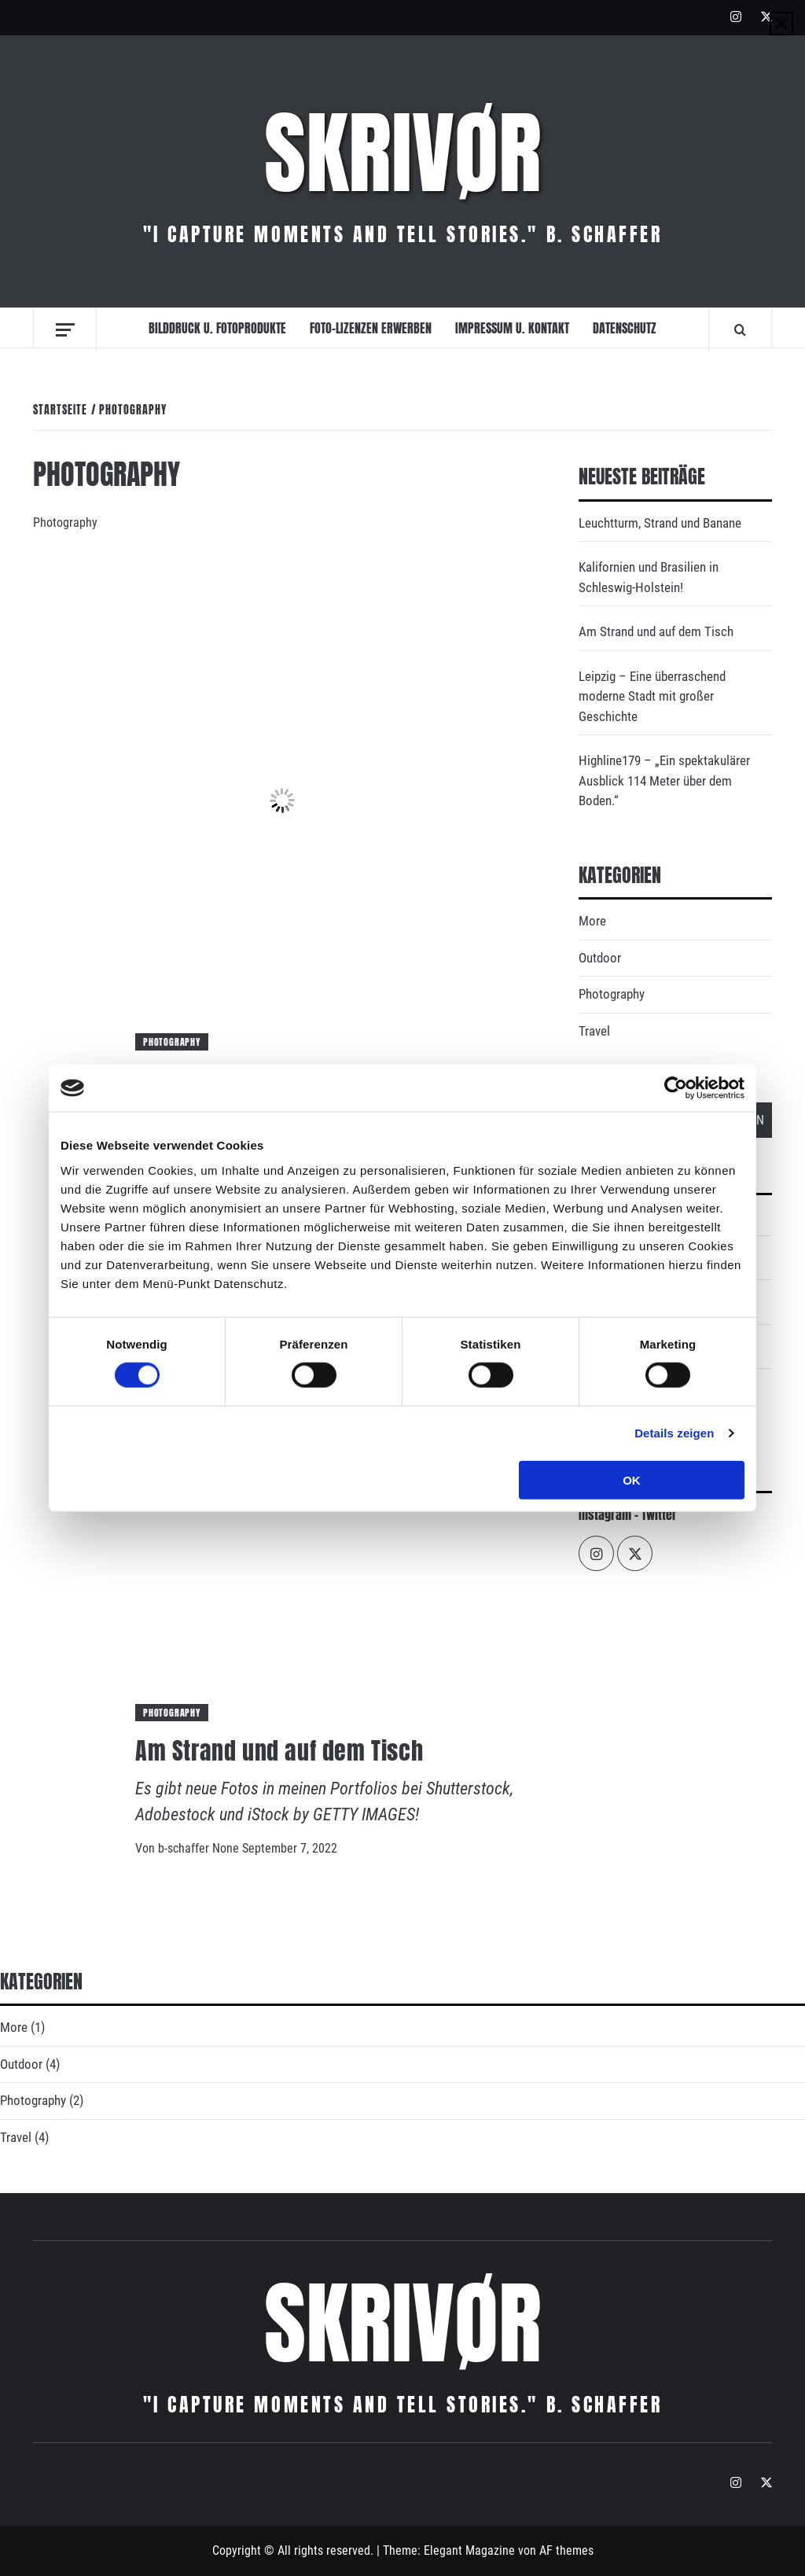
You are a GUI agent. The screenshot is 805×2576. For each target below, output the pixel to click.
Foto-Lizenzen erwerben (371, 327)
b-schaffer (185, 1848)
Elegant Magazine (469, 2550)
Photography (171, 1042)
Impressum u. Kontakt (512, 327)
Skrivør (403, 153)
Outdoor (600, 958)
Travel (594, 1031)
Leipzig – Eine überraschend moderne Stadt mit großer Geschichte (652, 696)
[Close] (781, 23)
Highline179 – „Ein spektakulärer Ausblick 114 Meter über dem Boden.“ (664, 780)
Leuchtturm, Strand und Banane (660, 523)
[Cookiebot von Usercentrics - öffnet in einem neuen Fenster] (675, 1088)
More (592, 921)
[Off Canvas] (65, 329)
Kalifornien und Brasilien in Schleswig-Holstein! (649, 577)
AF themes (566, 2550)
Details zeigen (674, 1433)
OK (632, 1479)
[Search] (740, 329)
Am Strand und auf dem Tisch (279, 1750)
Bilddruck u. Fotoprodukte (217, 327)
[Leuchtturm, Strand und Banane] (282, 799)
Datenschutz (624, 327)
